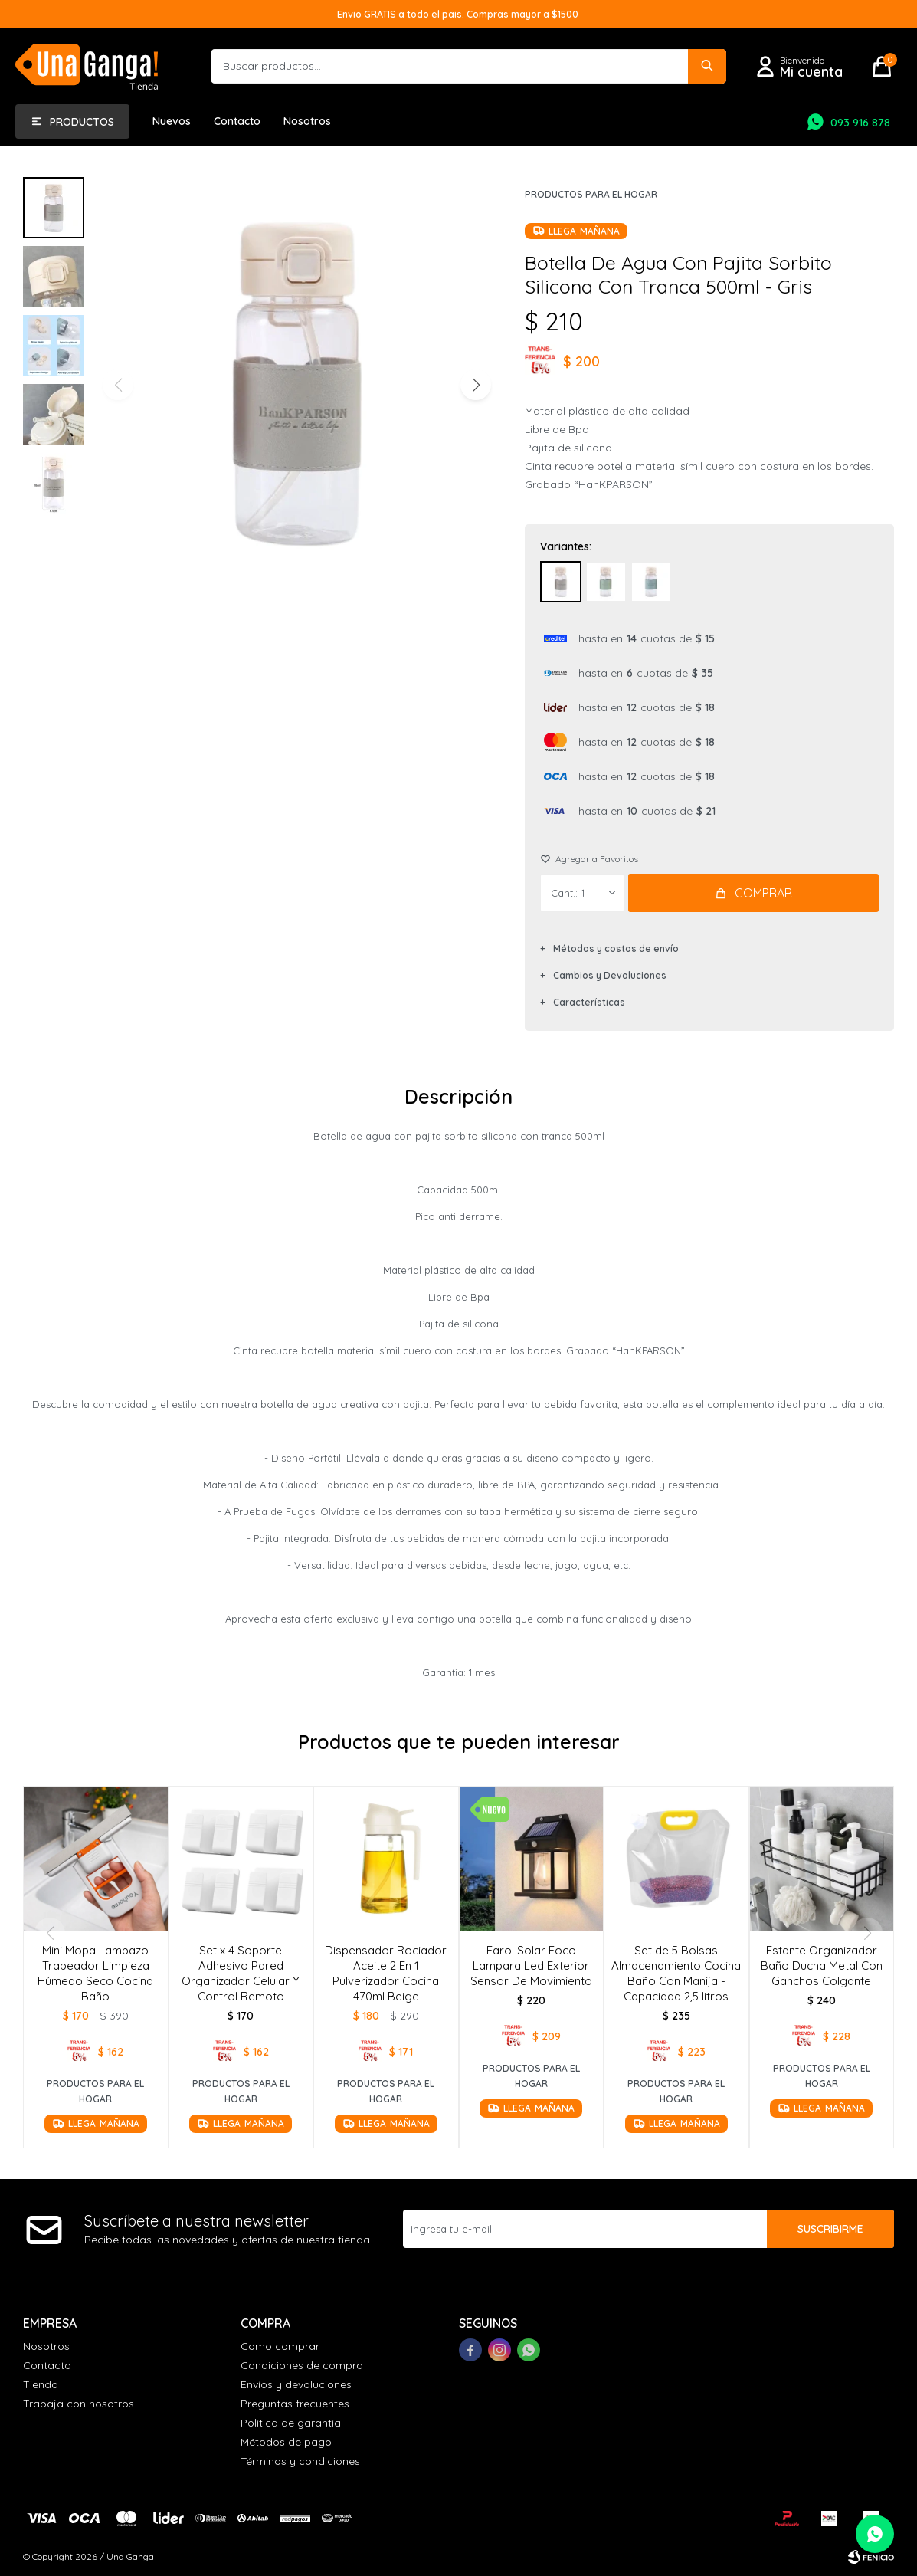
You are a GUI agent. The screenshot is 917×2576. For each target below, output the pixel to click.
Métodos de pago (286, 2442)
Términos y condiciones (300, 2461)
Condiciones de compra (302, 2365)
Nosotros (307, 121)
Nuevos (171, 121)
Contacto (237, 121)
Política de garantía (291, 2423)
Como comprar (280, 2346)
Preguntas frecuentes (295, 2403)
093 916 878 (860, 123)
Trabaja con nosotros (78, 2403)
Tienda (40, 2384)
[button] (475, 385)
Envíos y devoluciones (296, 2384)
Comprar (763, 893)
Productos (82, 122)
